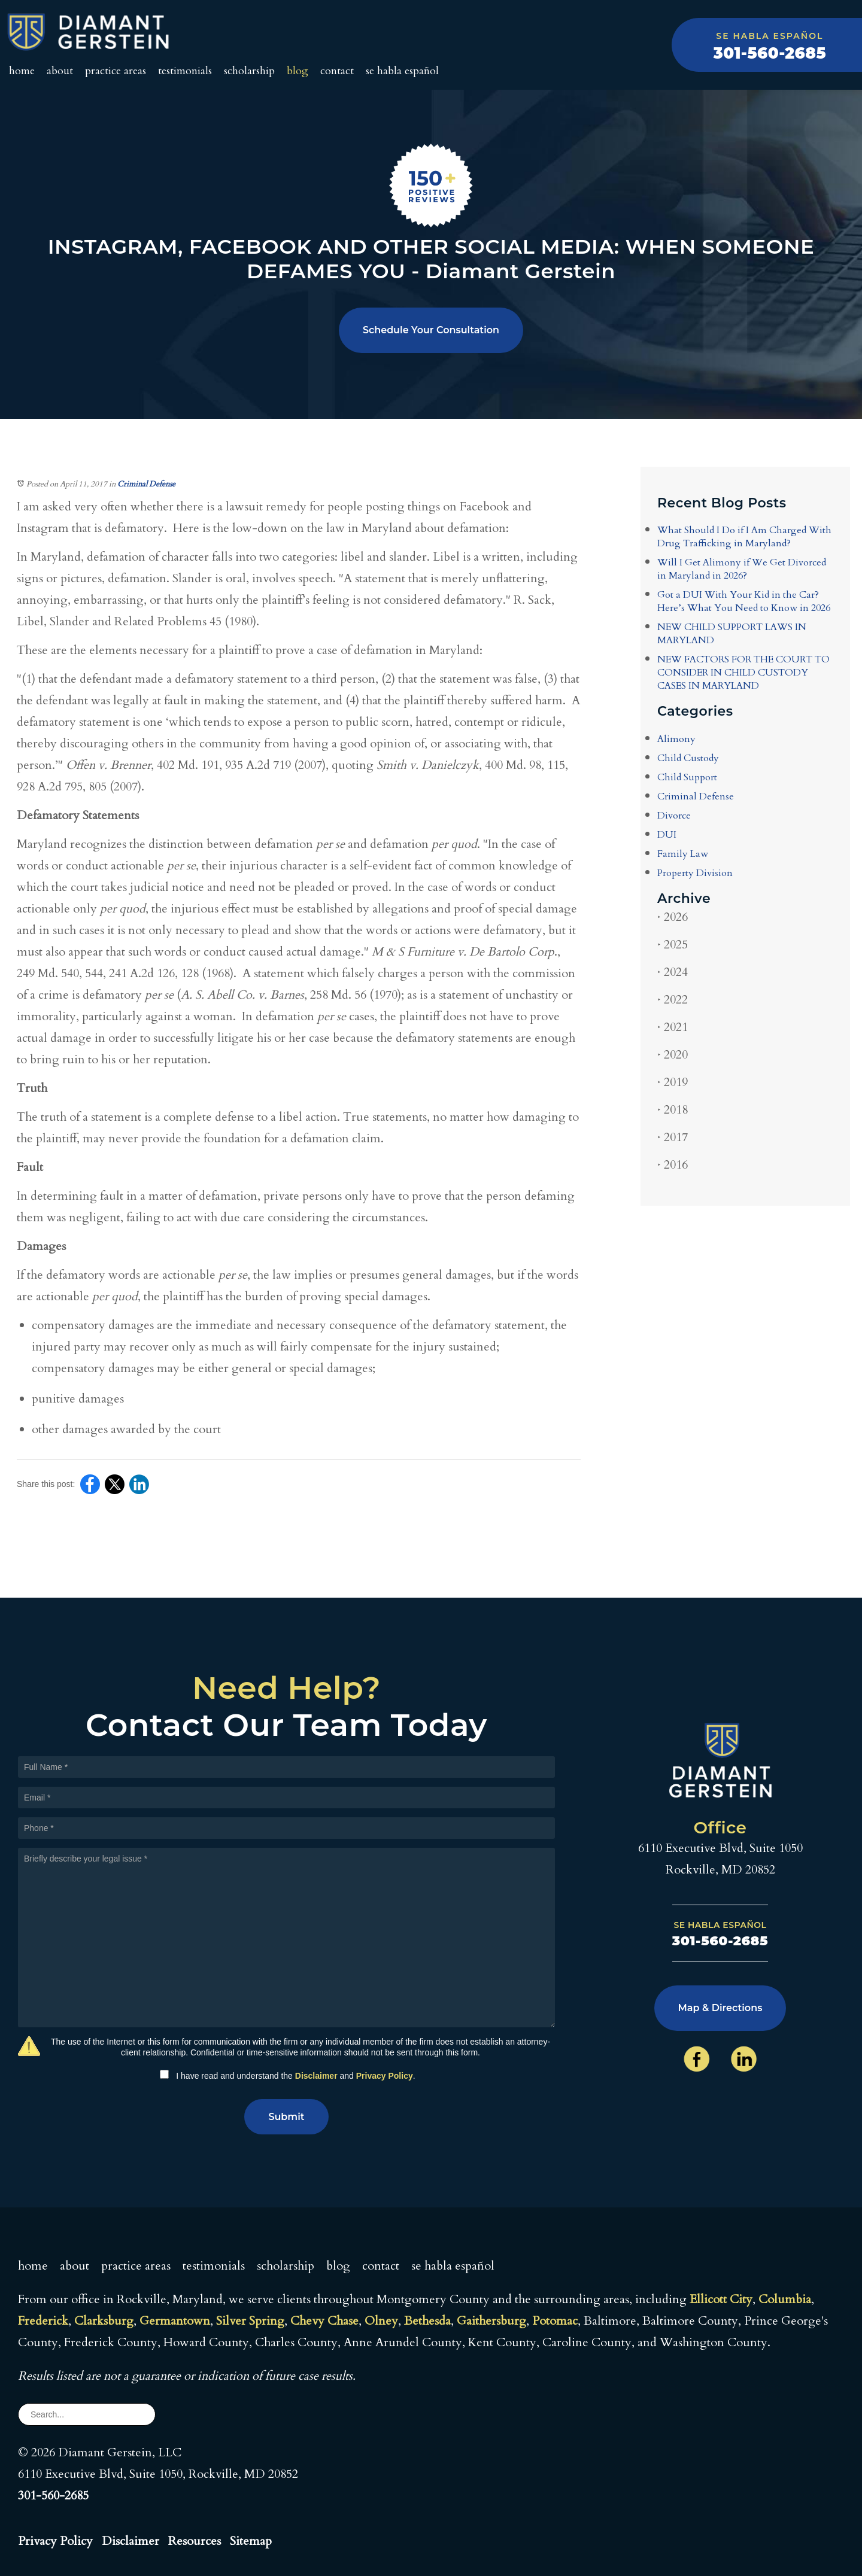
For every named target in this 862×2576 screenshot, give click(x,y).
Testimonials (185, 70)
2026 (672, 917)
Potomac (555, 2321)
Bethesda (427, 2321)
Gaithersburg (491, 2321)
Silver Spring (250, 2321)
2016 (672, 1164)
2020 (672, 1054)
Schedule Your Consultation (431, 330)
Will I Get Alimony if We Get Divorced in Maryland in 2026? (741, 569)
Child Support (687, 777)
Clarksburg (103, 2321)
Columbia (784, 2299)
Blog (297, 70)
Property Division (695, 873)
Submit (286, 2116)
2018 (672, 1109)
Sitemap (251, 2541)
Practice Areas (115, 70)
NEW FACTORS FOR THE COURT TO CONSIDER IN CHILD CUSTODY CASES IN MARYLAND (743, 672)
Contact (337, 70)
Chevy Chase (324, 2321)
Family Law (682, 853)
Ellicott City (721, 2299)
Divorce (674, 815)
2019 (672, 1082)
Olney (381, 2321)
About (60, 70)
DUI (666, 834)
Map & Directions (720, 2008)
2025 (672, 944)
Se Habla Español (402, 70)
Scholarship (249, 70)
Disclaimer (316, 2076)
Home (22, 70)
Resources (194, 2541)
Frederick (43, 2321)
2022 (672, 999)
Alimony (676, 739)
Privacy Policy (384, 2076)
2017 (672, 1137)
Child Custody (688, 758)
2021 (672, 1027)
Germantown (174, 2321)
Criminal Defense (146, 484)
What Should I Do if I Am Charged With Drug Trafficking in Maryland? (744, 537)
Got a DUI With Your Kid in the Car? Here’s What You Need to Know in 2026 (743, 601)
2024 (672, 972)
